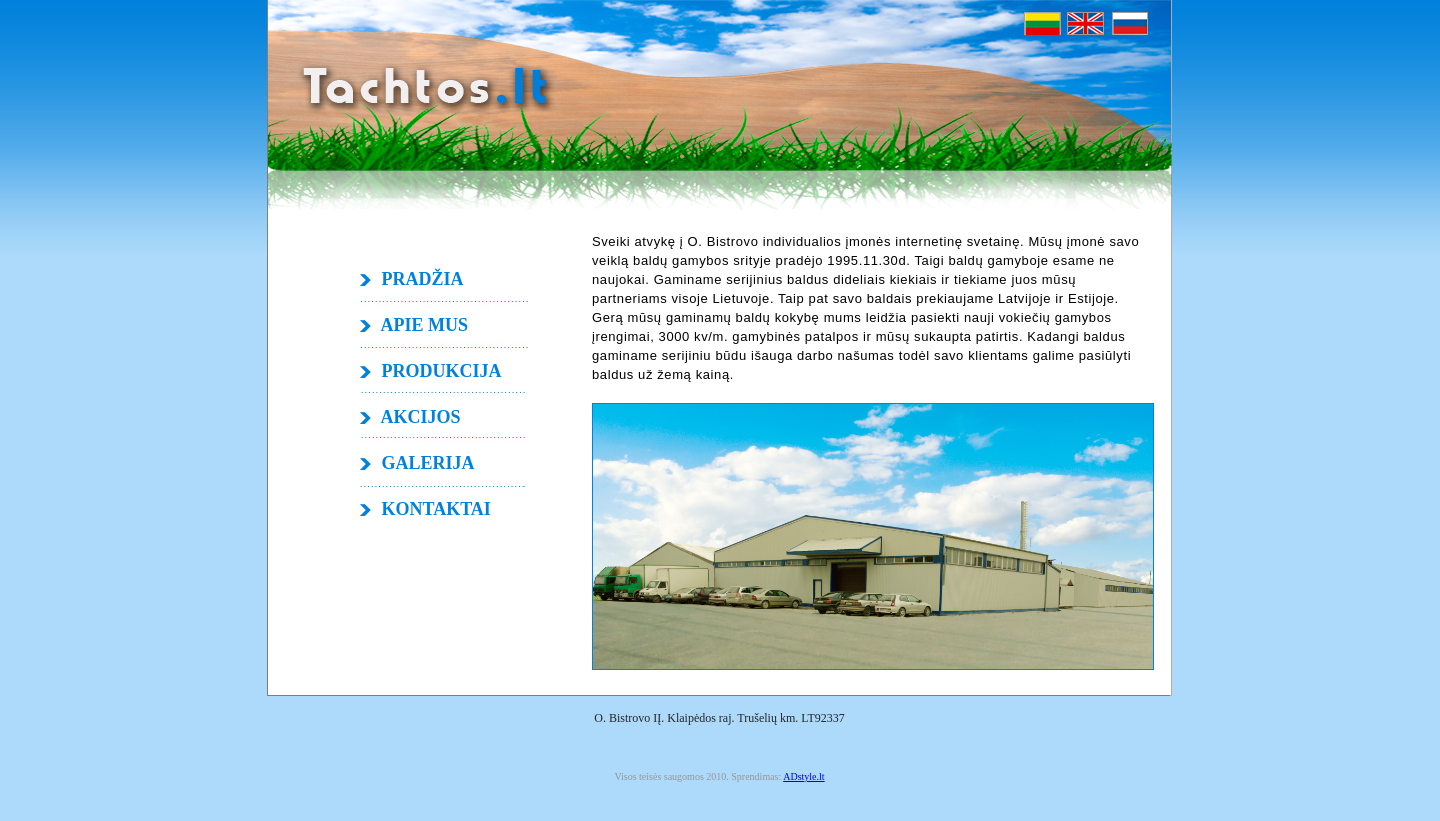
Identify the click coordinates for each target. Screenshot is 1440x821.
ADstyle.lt (803, 776)
